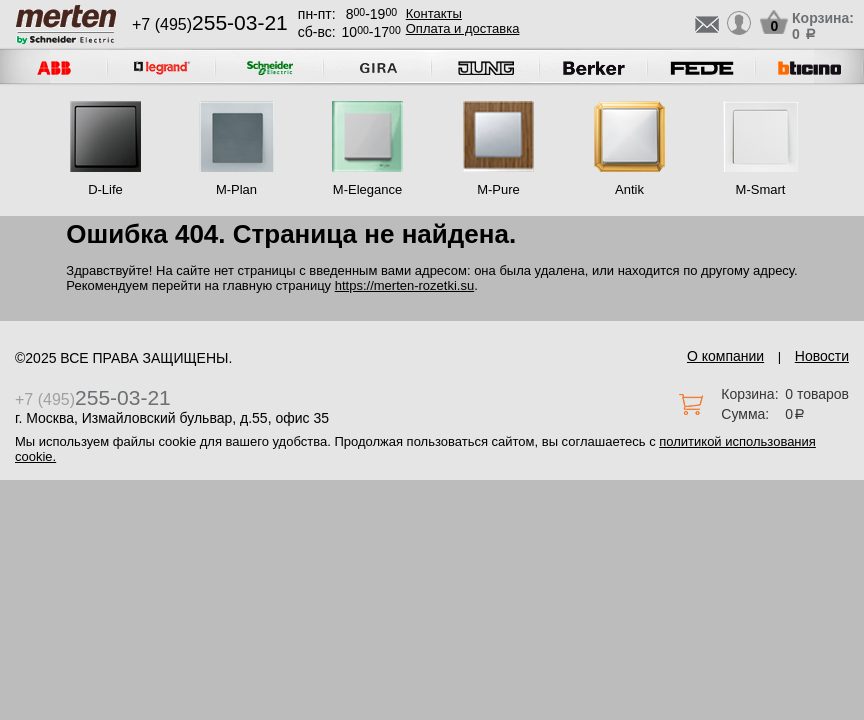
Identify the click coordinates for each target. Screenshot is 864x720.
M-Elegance (367, 189)
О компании (725, 356)
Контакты (434, 13)
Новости (822, 356)
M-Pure (498, 189)
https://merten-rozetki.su (404, 285)
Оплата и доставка (463, 28)
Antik (629, 189)
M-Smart (761, 189)
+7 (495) (210, 24)
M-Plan (236, 189)
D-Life (105, 189)
